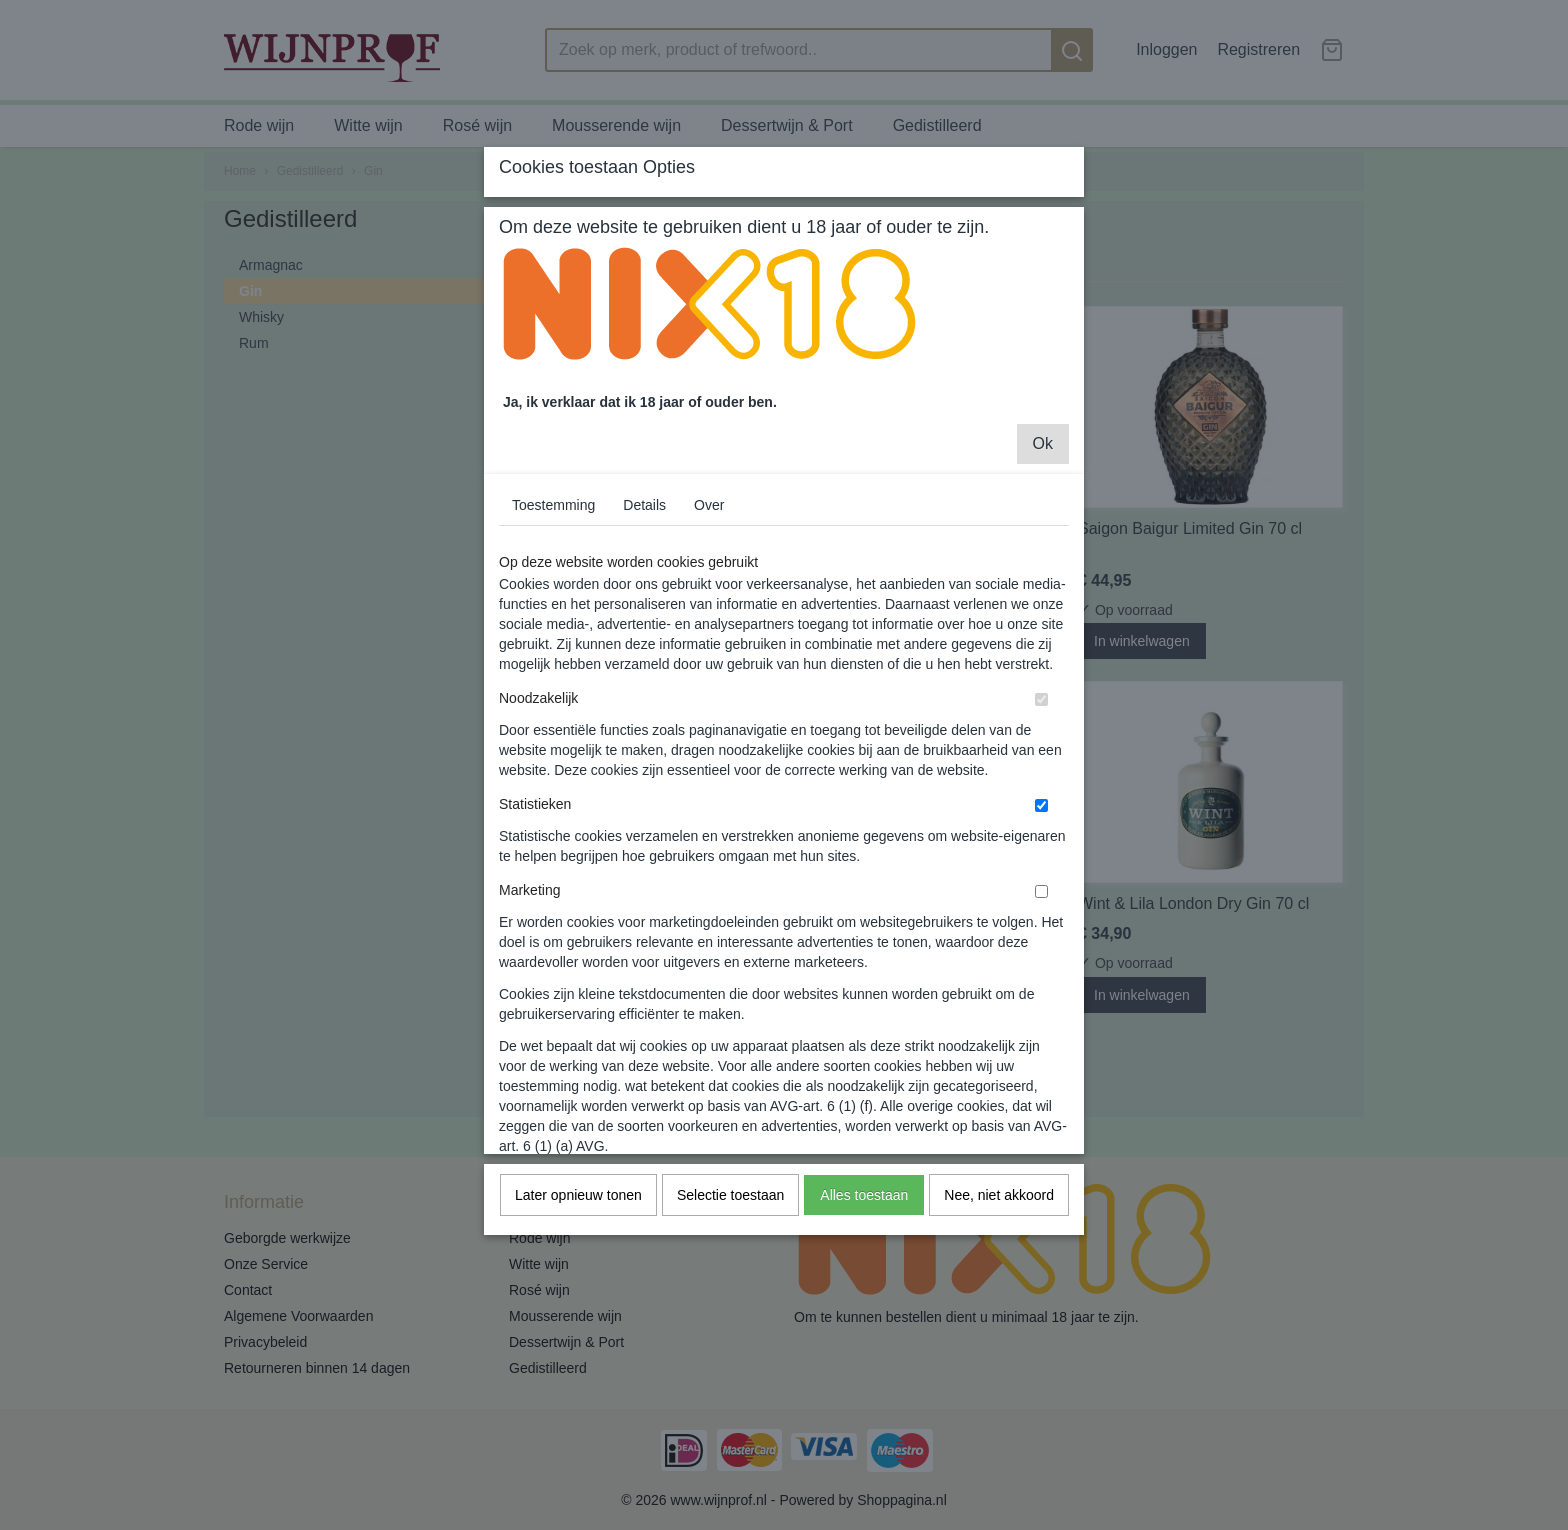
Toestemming (553, 640)
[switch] (1041, 834)
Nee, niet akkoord (999, 1330)
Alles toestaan (864, 1330)
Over (709, 640)
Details (644, 640)
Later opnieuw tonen (578, 1330)
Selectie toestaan (730, 1330)
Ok (1043, 578)
